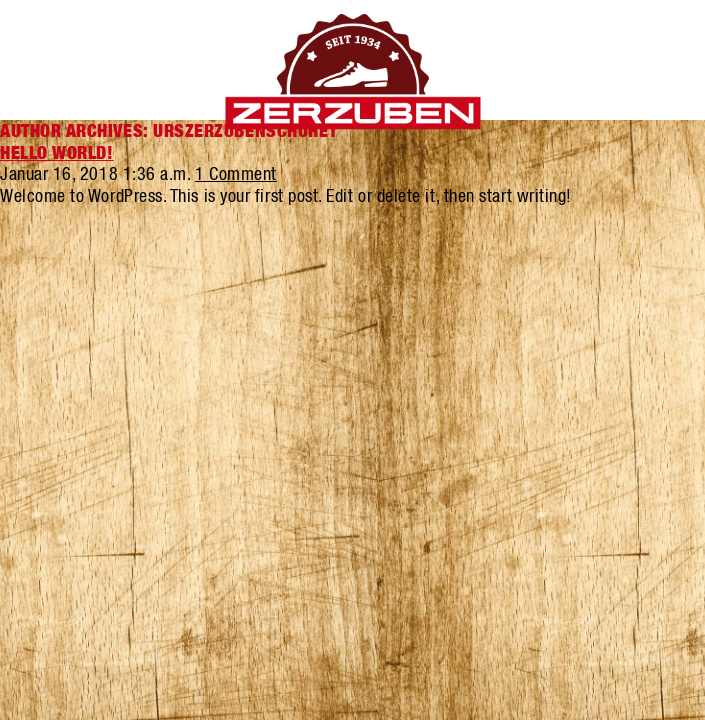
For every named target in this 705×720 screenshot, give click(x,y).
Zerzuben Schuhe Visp (352, 72)
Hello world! (56, 152)
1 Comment (236, 173)
